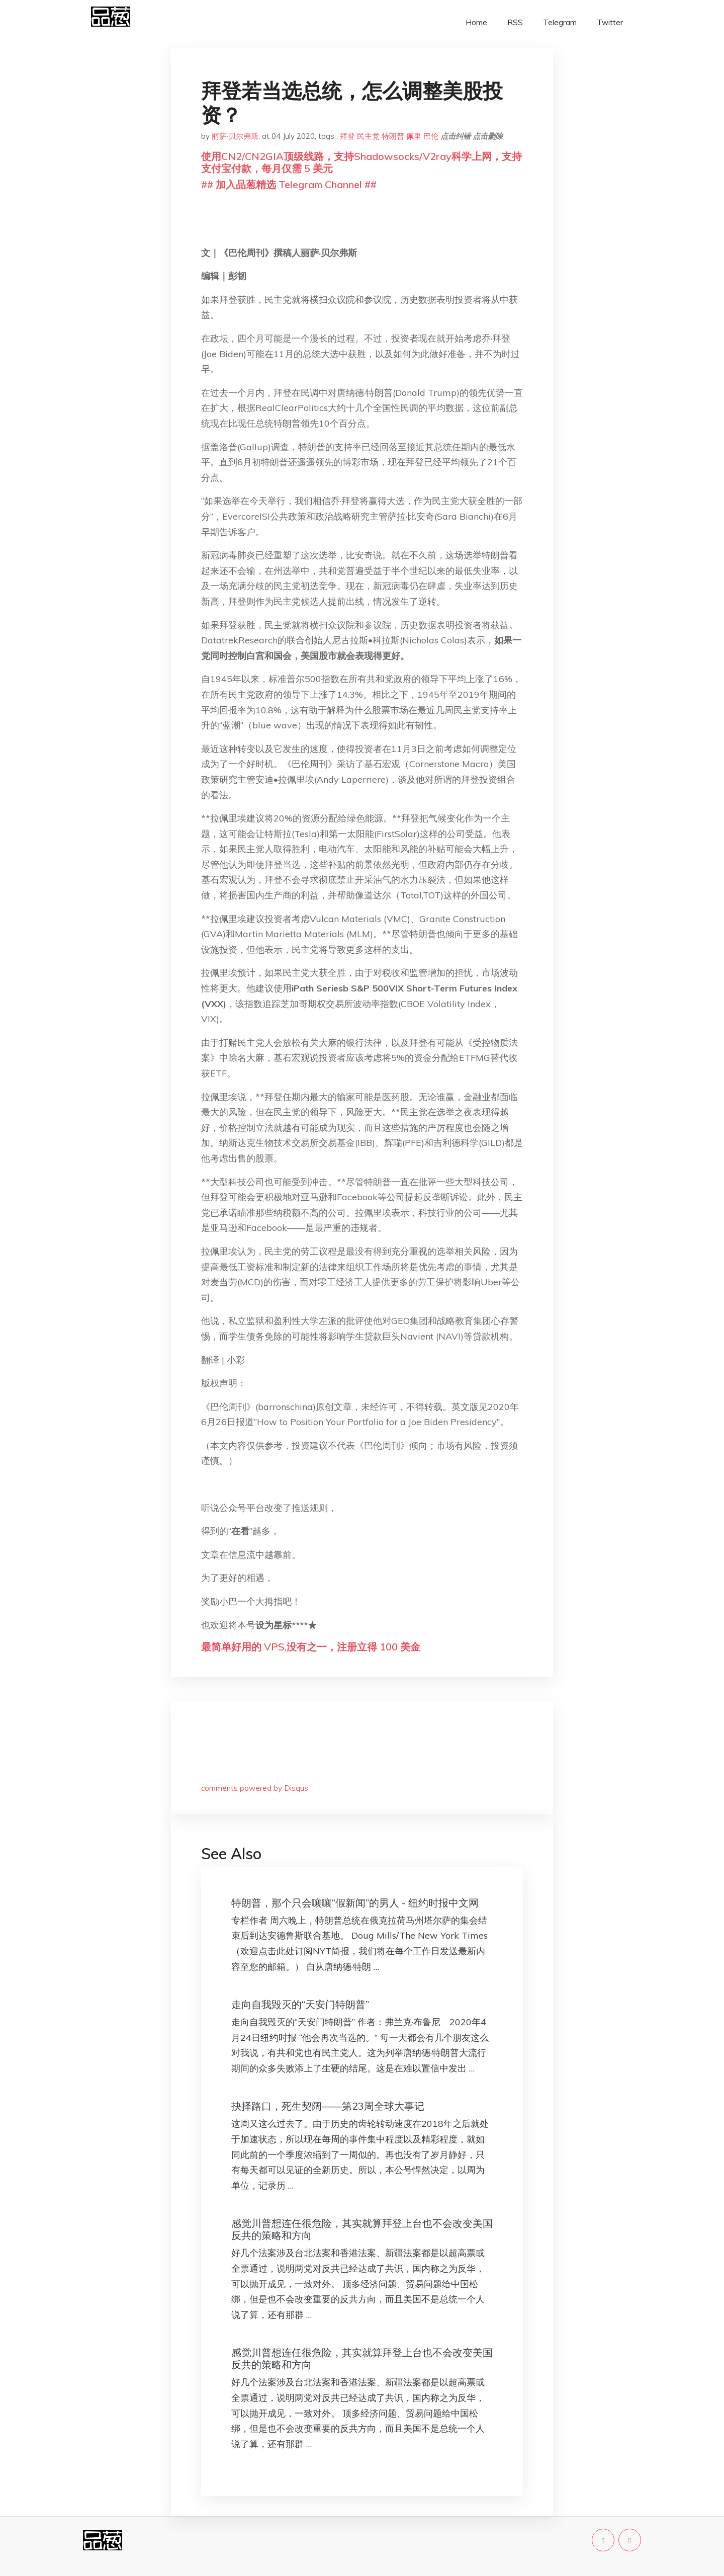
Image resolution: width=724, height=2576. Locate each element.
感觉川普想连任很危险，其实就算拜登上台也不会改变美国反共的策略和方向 (362, 2229)
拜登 (347, 136)
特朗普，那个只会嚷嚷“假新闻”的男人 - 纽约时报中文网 (355, 1902)
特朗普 (393, 136)
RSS (515, 22)
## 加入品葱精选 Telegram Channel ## (289, 184)
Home (476, 22)
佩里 (413, 136)
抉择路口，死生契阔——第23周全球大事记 (327, 2106)
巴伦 (430, 136)
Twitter (610, 22)
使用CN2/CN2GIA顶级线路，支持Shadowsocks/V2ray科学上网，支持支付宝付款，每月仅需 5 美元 (361, 162)
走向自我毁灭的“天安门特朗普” (300, 2004)
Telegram (560, 22)
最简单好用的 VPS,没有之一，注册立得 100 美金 (310, 1646)
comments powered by (254, 1788)
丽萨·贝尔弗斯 (235, 136)
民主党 (368, 136)
